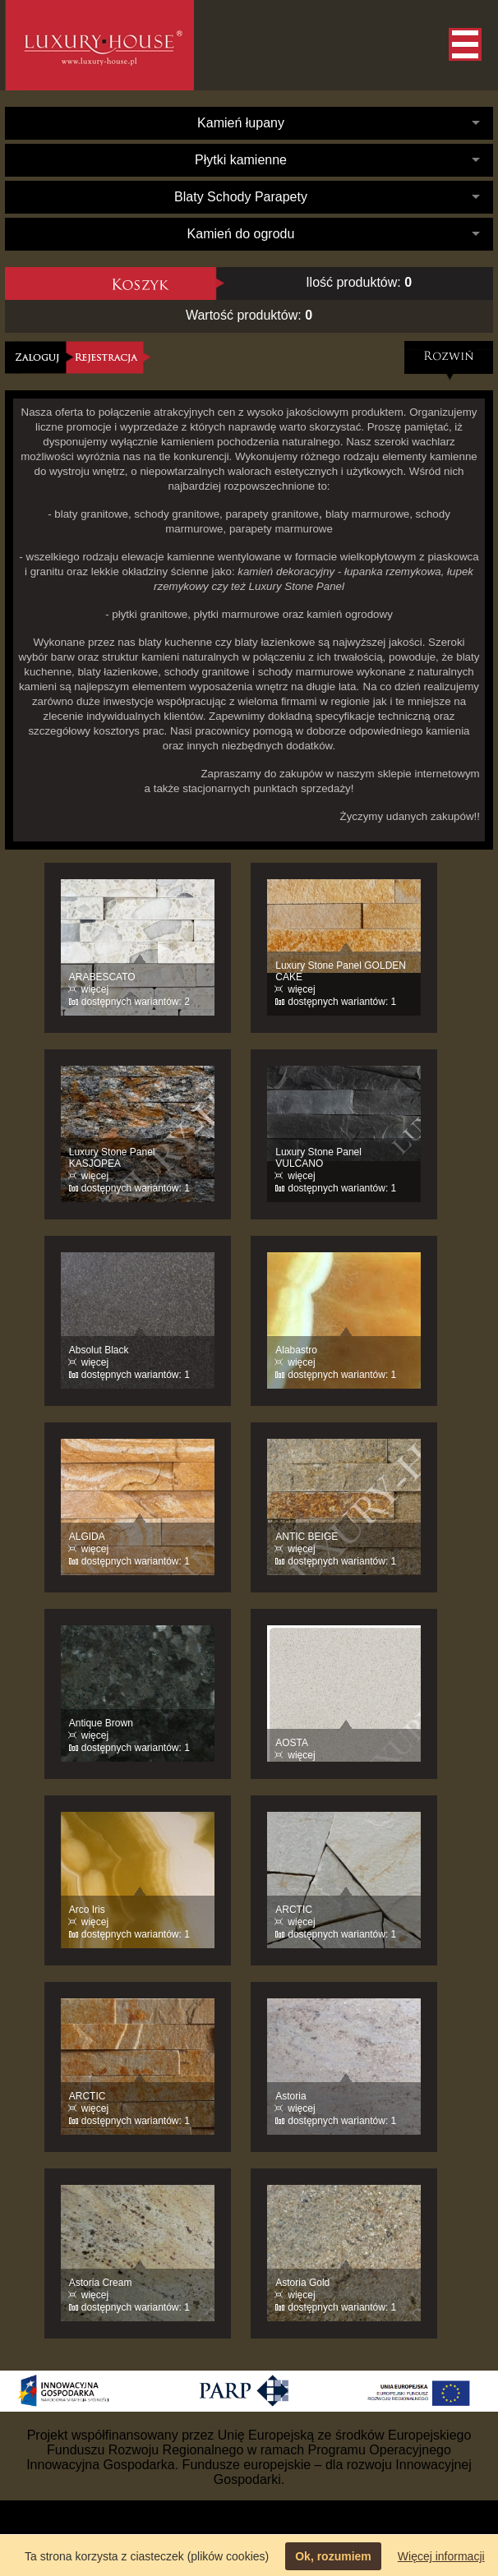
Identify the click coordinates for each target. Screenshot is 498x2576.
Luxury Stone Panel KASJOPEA (112, 1157)
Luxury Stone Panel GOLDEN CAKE (340, 971)
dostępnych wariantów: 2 (135, 1001)
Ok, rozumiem (333, 2556)
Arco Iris (87, 1909)
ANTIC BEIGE (306, 1536)
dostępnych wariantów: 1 (342, 1001)
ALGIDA (87, 1536)
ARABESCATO (102, 977)
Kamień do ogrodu (241, 234)
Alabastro (296, 1350)
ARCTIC (293, 1909)
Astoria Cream (100, 2282)
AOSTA (291, 1743)
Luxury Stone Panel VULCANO (318, 1157)
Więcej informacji (441, 2556)
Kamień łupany (240, 123)
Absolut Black (99, 1350)
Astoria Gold (302, 2282)
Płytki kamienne (241, 160)
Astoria (290, 2096)
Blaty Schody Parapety (240, 197)
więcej (94, 989)
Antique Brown (101, 1723)
